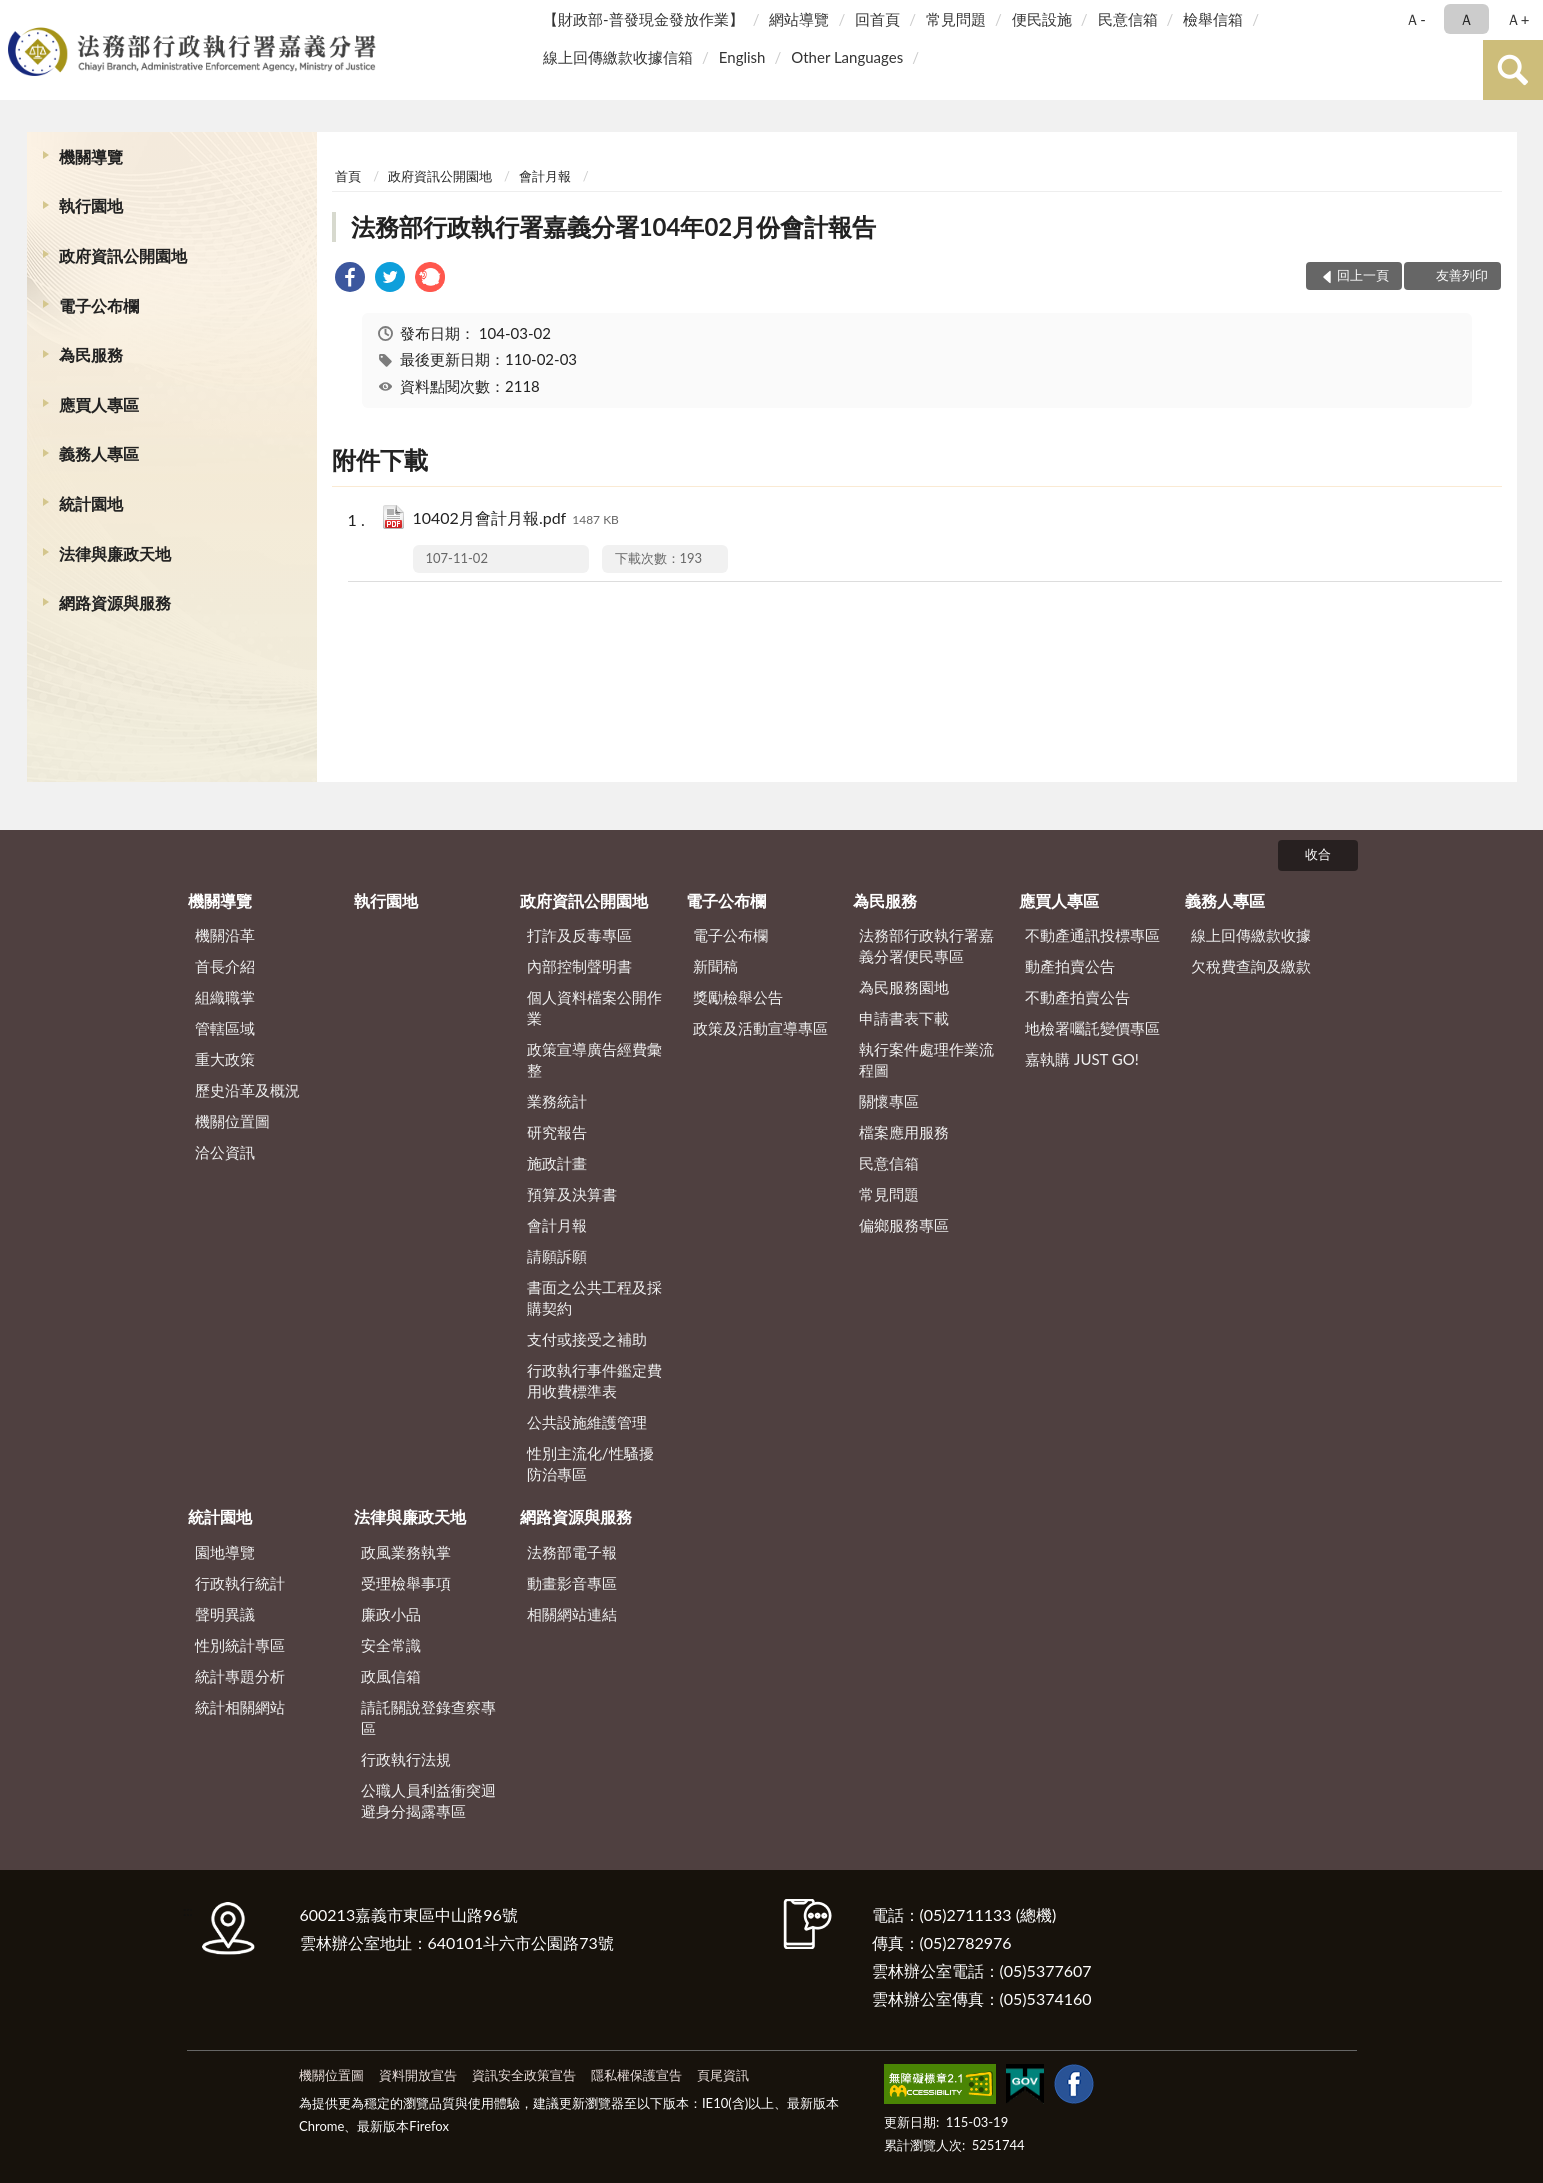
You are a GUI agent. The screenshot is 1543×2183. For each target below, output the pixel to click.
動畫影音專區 (572, 1583)
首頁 (348, 176)
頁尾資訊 (723, 2075)
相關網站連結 (572, 1614)
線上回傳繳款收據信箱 (618, 57)
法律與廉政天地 (115, 553)
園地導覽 (225, 1552)
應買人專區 (99, 404)
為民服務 (91, 354)
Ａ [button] (1466, 19)
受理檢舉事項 (406, 1583)
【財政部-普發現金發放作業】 (643, 19)
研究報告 (557, 1132)
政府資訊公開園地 (123, 255)
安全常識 (391, 1645)
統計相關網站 (240, 1707)
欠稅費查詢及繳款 (1251, 966)
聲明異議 (225, 1614)
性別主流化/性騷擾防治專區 (590, 1463)
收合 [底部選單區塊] (1318, 854)
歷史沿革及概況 (247, 1090)
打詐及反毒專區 (579, 935)
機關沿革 (225, 935)
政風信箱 (391, 1676)
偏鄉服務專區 (904, 1225)
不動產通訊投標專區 (1092, 935)
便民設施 (1042, 19)
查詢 (1513, 70)
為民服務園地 (904, 987)
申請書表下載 (904, 1018)
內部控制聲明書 (579, 966)
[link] (350, 279)
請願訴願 (557, 1256)
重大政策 (225, 1059)
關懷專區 (889, 1101)
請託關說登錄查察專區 (428, 1717)
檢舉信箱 (1213, 19)
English (742, 57)
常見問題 (956, 19)
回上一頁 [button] (1363, 275)
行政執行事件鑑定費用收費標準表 (594, 1380)
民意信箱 (1128, 19)
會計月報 (545, 176)
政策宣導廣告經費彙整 (594, 1059)
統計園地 (91, 503)
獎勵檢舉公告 (738, 997)
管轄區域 (225, 1028)
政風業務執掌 (406, 1552)
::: (19, 17)
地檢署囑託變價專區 (1092, 1028)
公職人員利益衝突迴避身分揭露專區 (428, 1800)
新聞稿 (715, 966)
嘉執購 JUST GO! (1082, 1059)
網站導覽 (799, 19)
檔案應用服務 (904, 1132)
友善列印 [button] (1462, 275)
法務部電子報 (572, 1552)
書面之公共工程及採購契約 (594, 1297)
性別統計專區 (240, 1645)
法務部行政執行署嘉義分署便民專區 (926, 945)
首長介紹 (225, 966)
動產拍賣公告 (1070, 966)
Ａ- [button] (1415, 19)
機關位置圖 (232, 1121)
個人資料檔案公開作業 (594, 1007)
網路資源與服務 (115, 602)
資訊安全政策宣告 (524, 2075)
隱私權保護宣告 (636, 2075)
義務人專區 (99, 453)
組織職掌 (225, 997)
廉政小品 (391, 1614)
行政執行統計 (240, 1583)
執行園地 (91, 205)
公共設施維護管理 (587, 1422)
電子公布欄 (99, 305)
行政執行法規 (406, 1759)
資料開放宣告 (418, 2075)
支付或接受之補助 (587, 1339)
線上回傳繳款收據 (1251, 935)
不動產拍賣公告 (1077, 997)
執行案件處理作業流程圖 (926, 1059)
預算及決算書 (572, 1194)
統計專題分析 (240, 1676)
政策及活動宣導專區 (760, 1028)
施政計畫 (557, 1163)
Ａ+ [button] (1518, 19)
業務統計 (557, 1101)
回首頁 (877, 19)
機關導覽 (91, 156)
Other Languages (847, 57)
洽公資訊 (225, 1152)
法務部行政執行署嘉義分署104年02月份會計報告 (614, 226)
